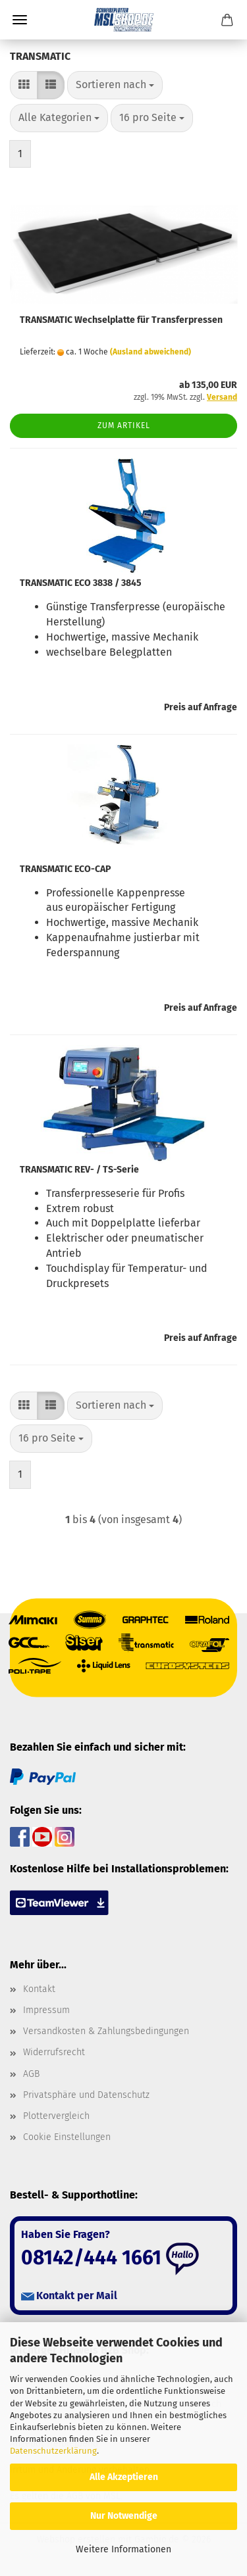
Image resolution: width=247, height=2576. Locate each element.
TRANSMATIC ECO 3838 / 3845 (81, 583)
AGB (31, 2073)
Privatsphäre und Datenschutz (86, 2095)
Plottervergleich (56, 2116)
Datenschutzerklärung (53, 2451)
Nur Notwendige (123, 2515)
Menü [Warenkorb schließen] (20, 19)
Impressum (46, 2010)
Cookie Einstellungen (67, 2137)
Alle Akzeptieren (124, 2477)
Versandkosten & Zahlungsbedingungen (106, 2031)
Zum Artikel (123, 425)
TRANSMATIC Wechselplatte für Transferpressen (121, 320)
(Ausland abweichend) (150, 351)
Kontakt (39, 1989)
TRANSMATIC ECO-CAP (65, 869)
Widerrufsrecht (54, 2052)
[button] (24, 85)
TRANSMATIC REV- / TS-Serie (79, 1169)
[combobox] (115, 85)
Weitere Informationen (123, 2549)
